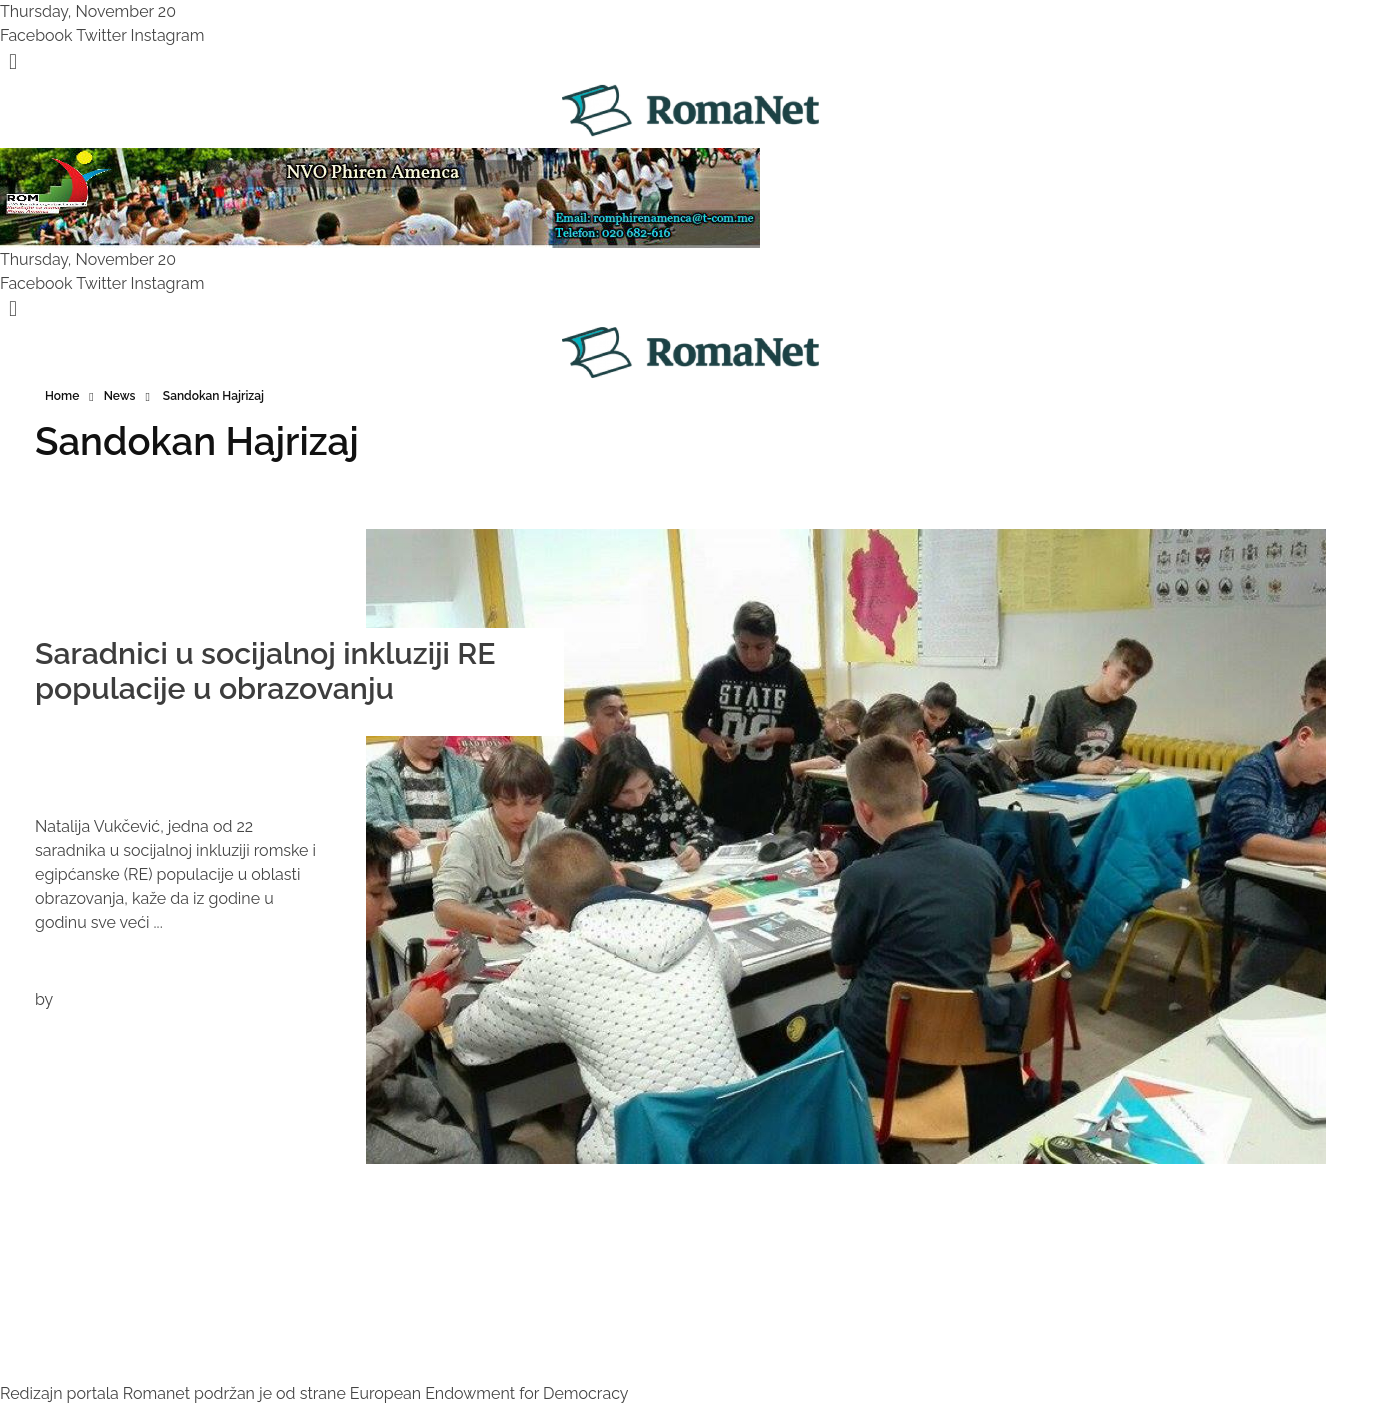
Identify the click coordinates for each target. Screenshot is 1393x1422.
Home (62, 396)
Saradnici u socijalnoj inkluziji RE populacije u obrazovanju (265, 671)
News (120, 396)
